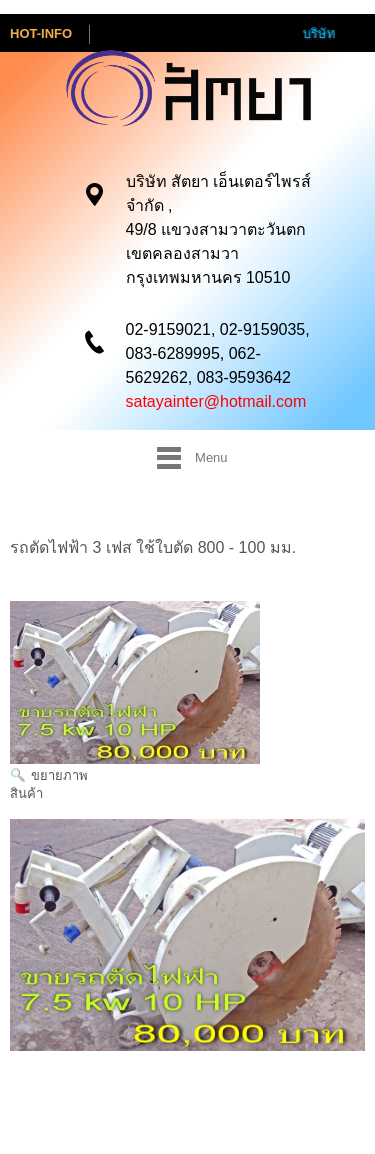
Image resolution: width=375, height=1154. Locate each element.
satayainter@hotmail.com (216, 400)
